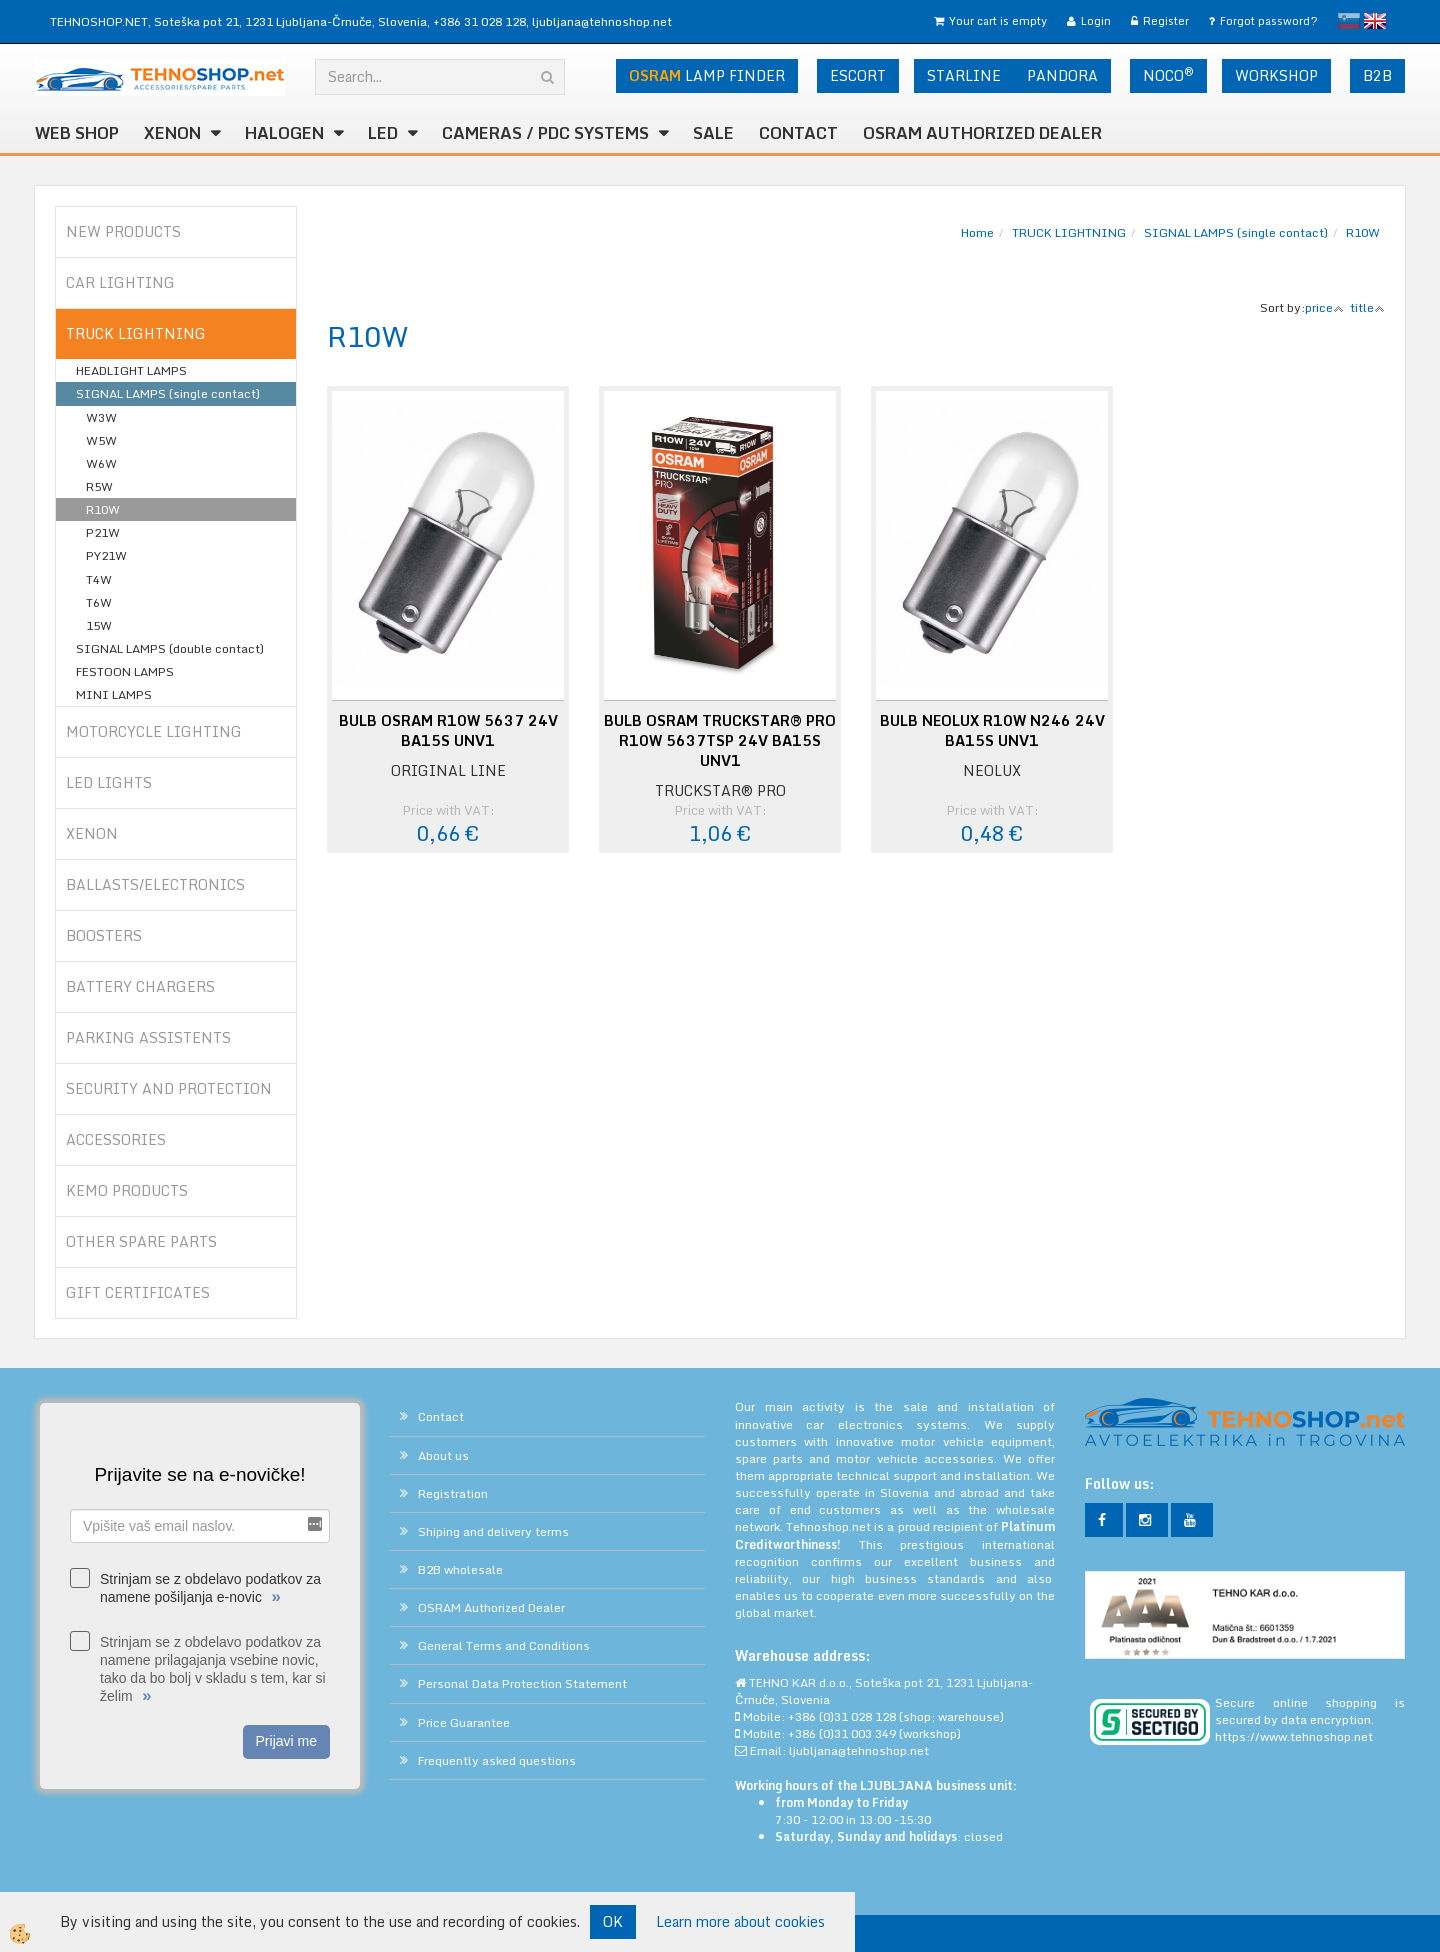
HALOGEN (284, 133)
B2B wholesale (460, 1569)
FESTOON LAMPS (125, 671)
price (1324, 307)
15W (99, 625)
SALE (713, 133)
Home (977, 232)
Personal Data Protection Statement (522, 1683)
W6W (101, 463)
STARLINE (964, 75)
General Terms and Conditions (504, 1645)
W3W (101, 417)
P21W (103, 532)
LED (383, 133)
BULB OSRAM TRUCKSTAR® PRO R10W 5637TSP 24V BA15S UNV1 (720, 741)
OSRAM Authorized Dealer (982, 133)
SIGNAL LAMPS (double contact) (170, 648)
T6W (99, 602)
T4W (99, 579)
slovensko (1349, 21)
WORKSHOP (1276, 75)
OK (613, 1921)
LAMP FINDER (707, 75)
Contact (798, 133)
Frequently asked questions (497, 1760)
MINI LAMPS (114, 694)
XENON (172, 133)
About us (443, 1455)
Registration (453, 1493)
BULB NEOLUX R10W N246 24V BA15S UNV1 (992, 731)
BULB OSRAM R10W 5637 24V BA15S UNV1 (448, 731)
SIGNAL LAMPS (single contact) (168, 393)
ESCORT (858, 75)
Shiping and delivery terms (493, 1531)
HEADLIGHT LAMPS (131, 370)
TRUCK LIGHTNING (1069, 232)
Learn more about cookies (740, 1922)
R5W (99, 486)
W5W (101, 440)
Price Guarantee (464, 1722)
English (1375, 21)
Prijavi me (286, 1741)
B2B (1377, 75)
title (1367, 307)
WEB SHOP (77, 133)
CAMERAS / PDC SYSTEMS (545, 133)
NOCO (1168, 75)
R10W (103, 509)
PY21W (106, 555)
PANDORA (1062, 75)
